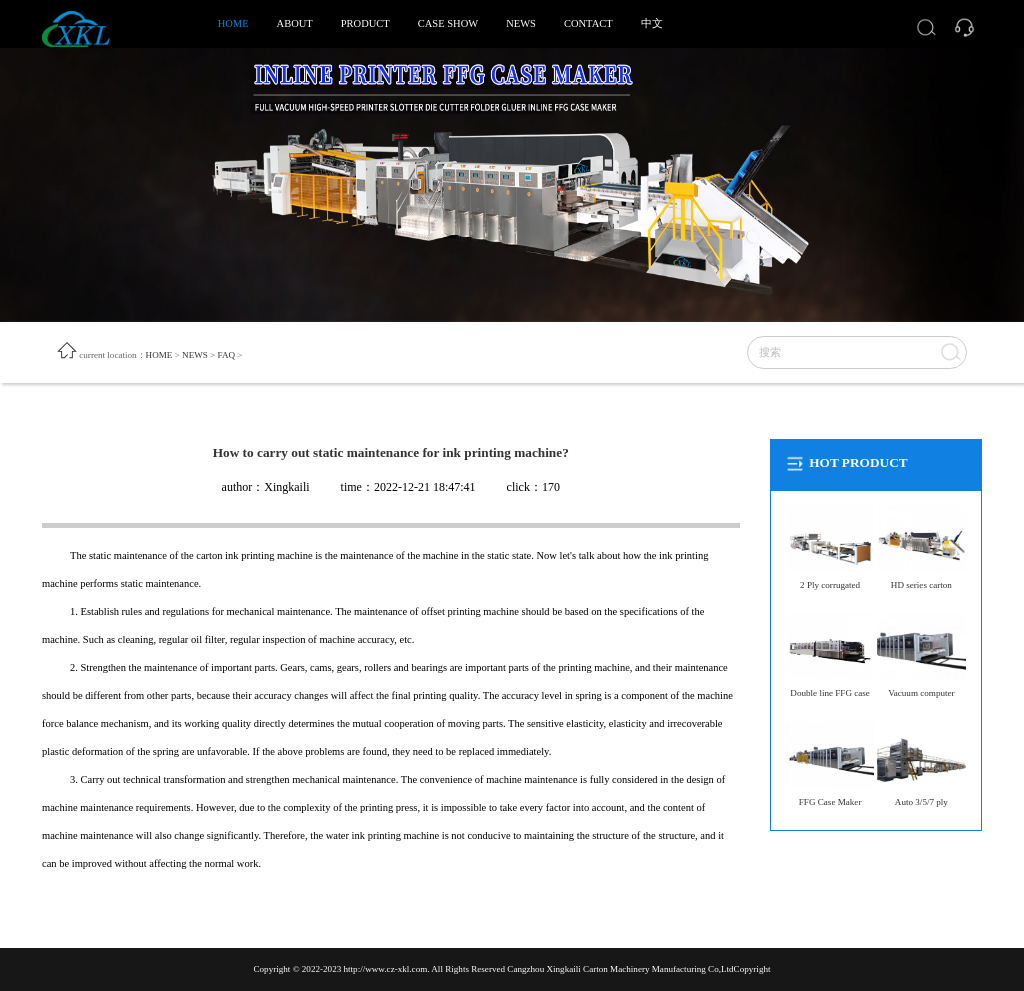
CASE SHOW (448, 23)
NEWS (521, 23)
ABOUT (295, 23)
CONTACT (588, 23)
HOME (233, 23)
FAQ (227, 355)
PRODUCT (365, 23)
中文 (652, 23)
